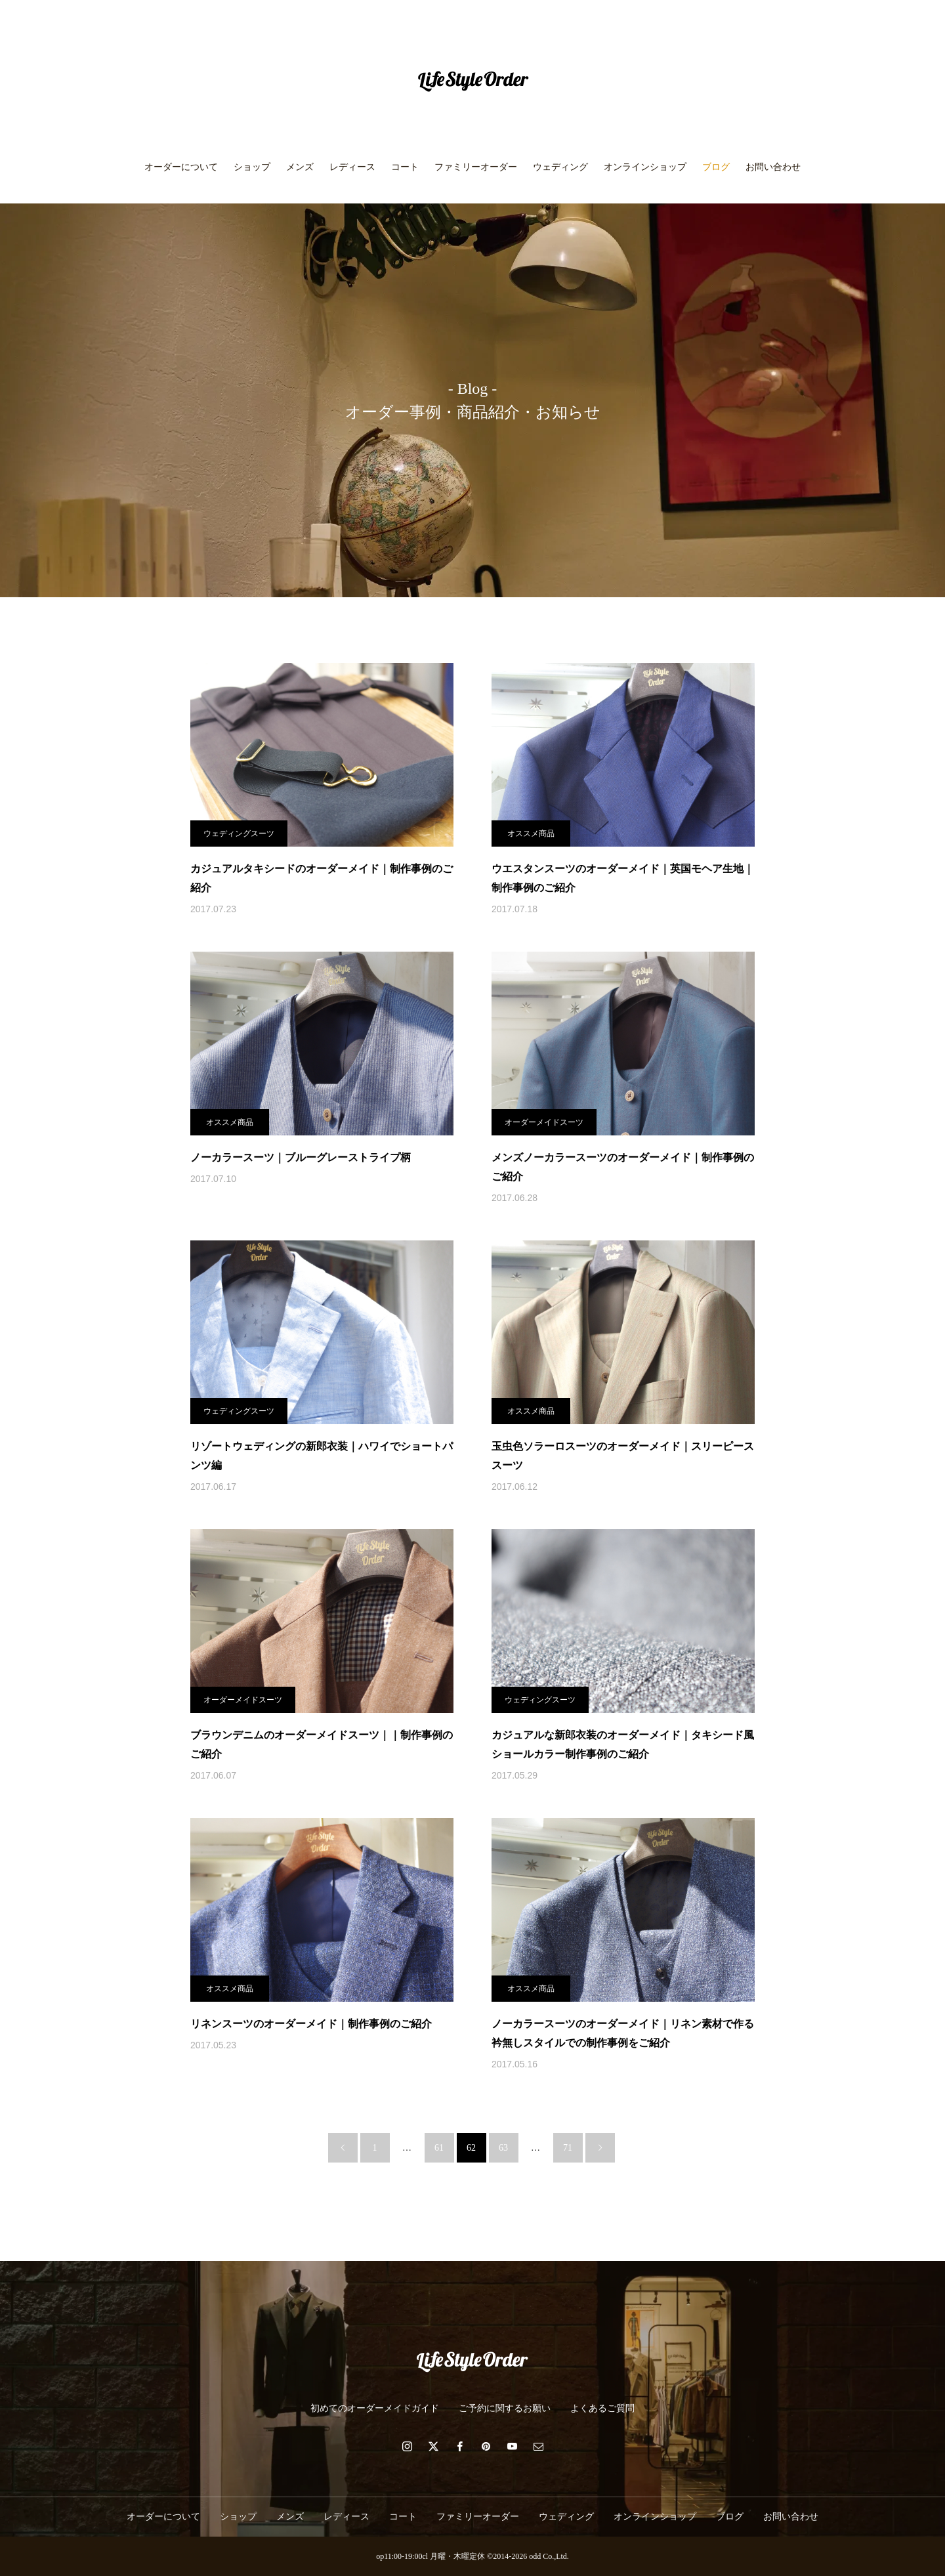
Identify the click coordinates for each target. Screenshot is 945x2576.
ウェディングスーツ (238, 833)
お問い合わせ (773, 167)
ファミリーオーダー (475, 167)
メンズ (300, 167)
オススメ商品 (531, 833)
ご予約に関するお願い (505, 2408)
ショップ (252, 167)
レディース (352, 167)
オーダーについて (181, 167)
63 (503, 2148)
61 (439, 2148)
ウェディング (560, 167)
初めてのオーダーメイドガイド (374, 2408)
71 (567, 2148)
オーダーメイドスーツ (544, 1122)
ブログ (716, 167)
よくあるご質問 (602, 2408)
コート (405, 167)
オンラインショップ (645, 167)
